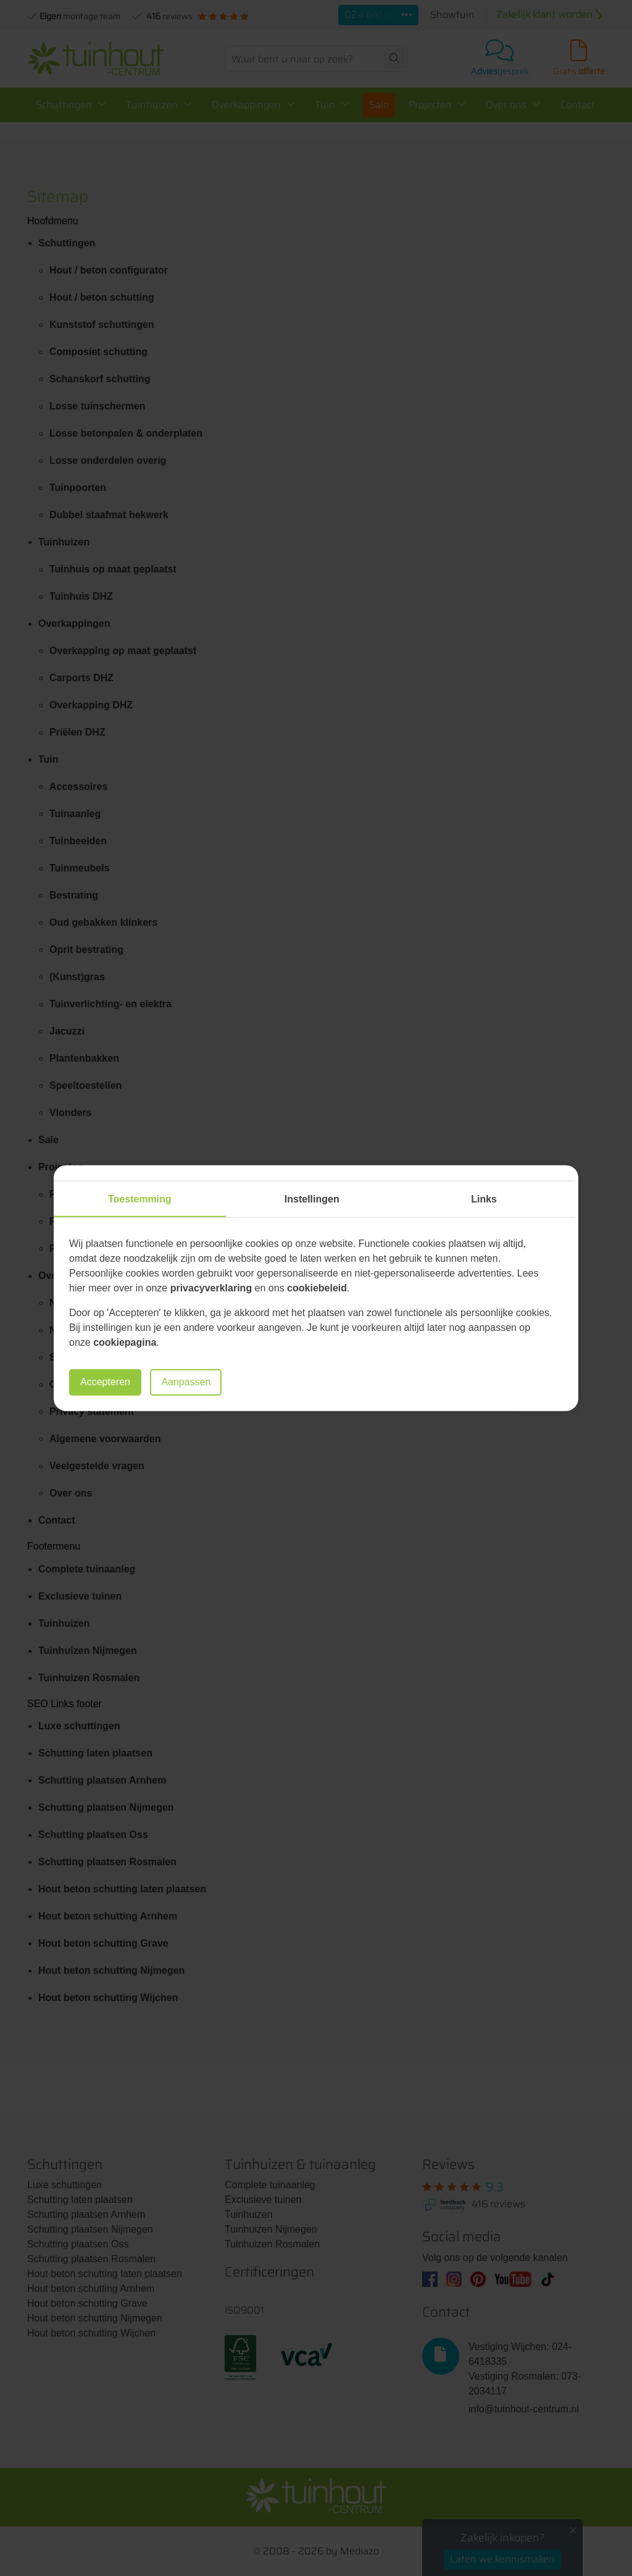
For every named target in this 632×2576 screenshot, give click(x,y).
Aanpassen (185, 1382)
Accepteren (105, 1382)
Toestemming (140, 1199)
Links (484, 1199)
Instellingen (312, 1199)
